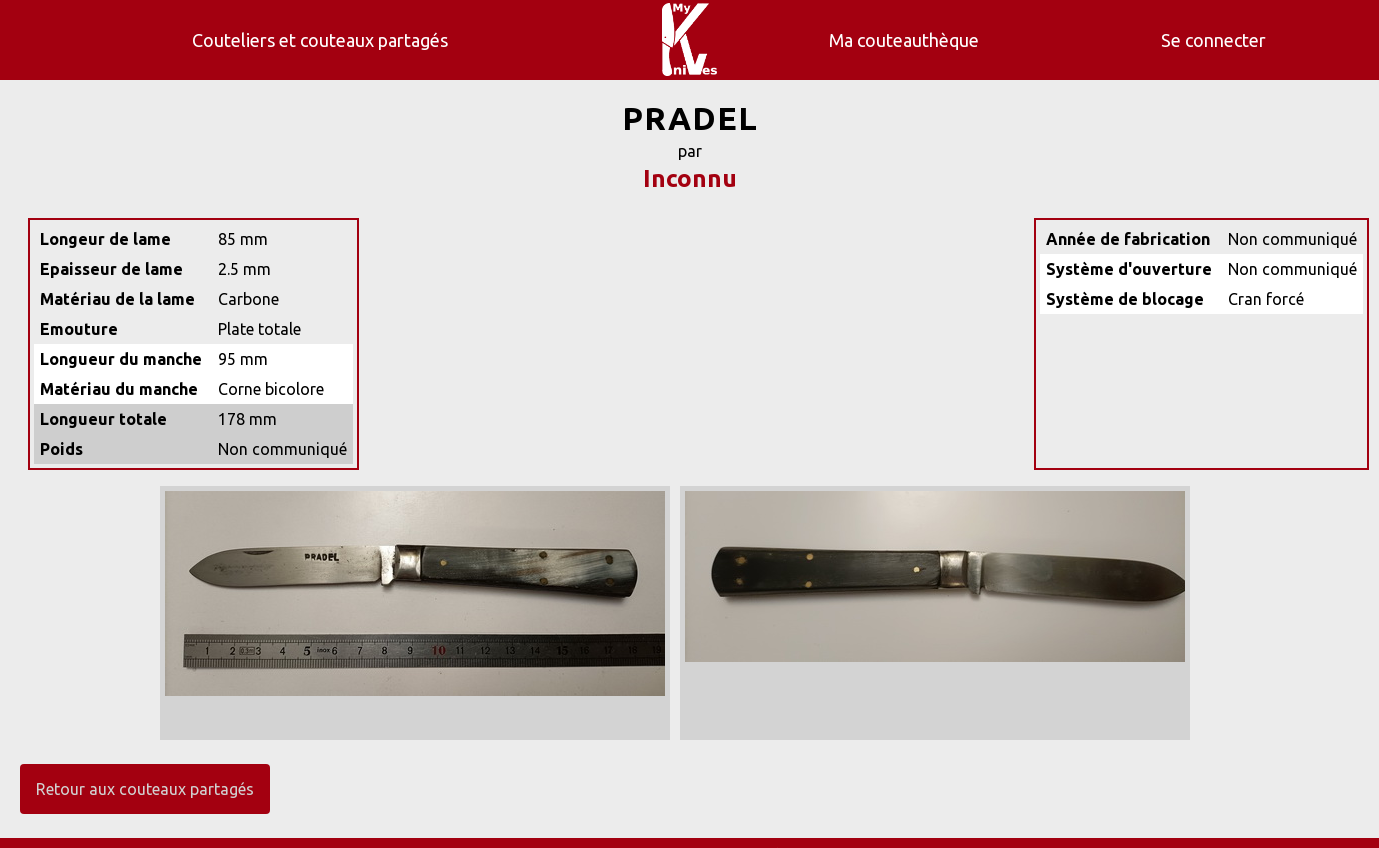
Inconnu (690, 178)
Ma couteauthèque (904, 40)
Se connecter (1213, 40)
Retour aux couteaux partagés (145, 789)
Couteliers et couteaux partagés (320, 40)
